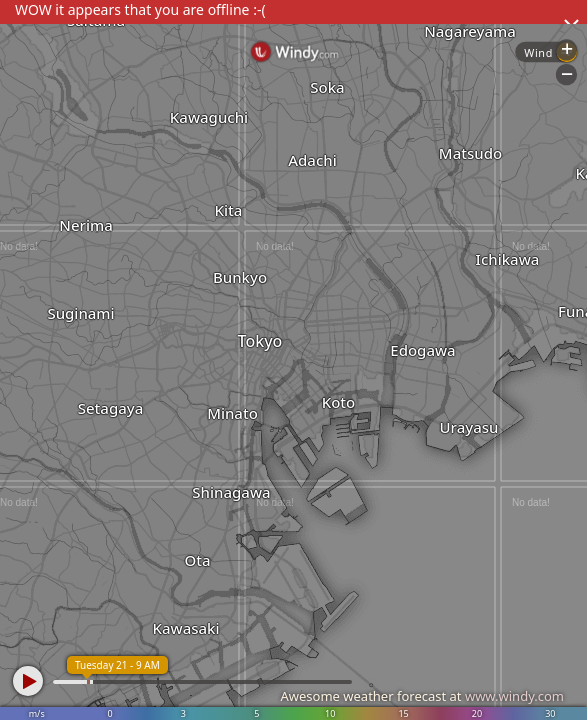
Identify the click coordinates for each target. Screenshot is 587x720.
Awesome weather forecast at (422, 696)
